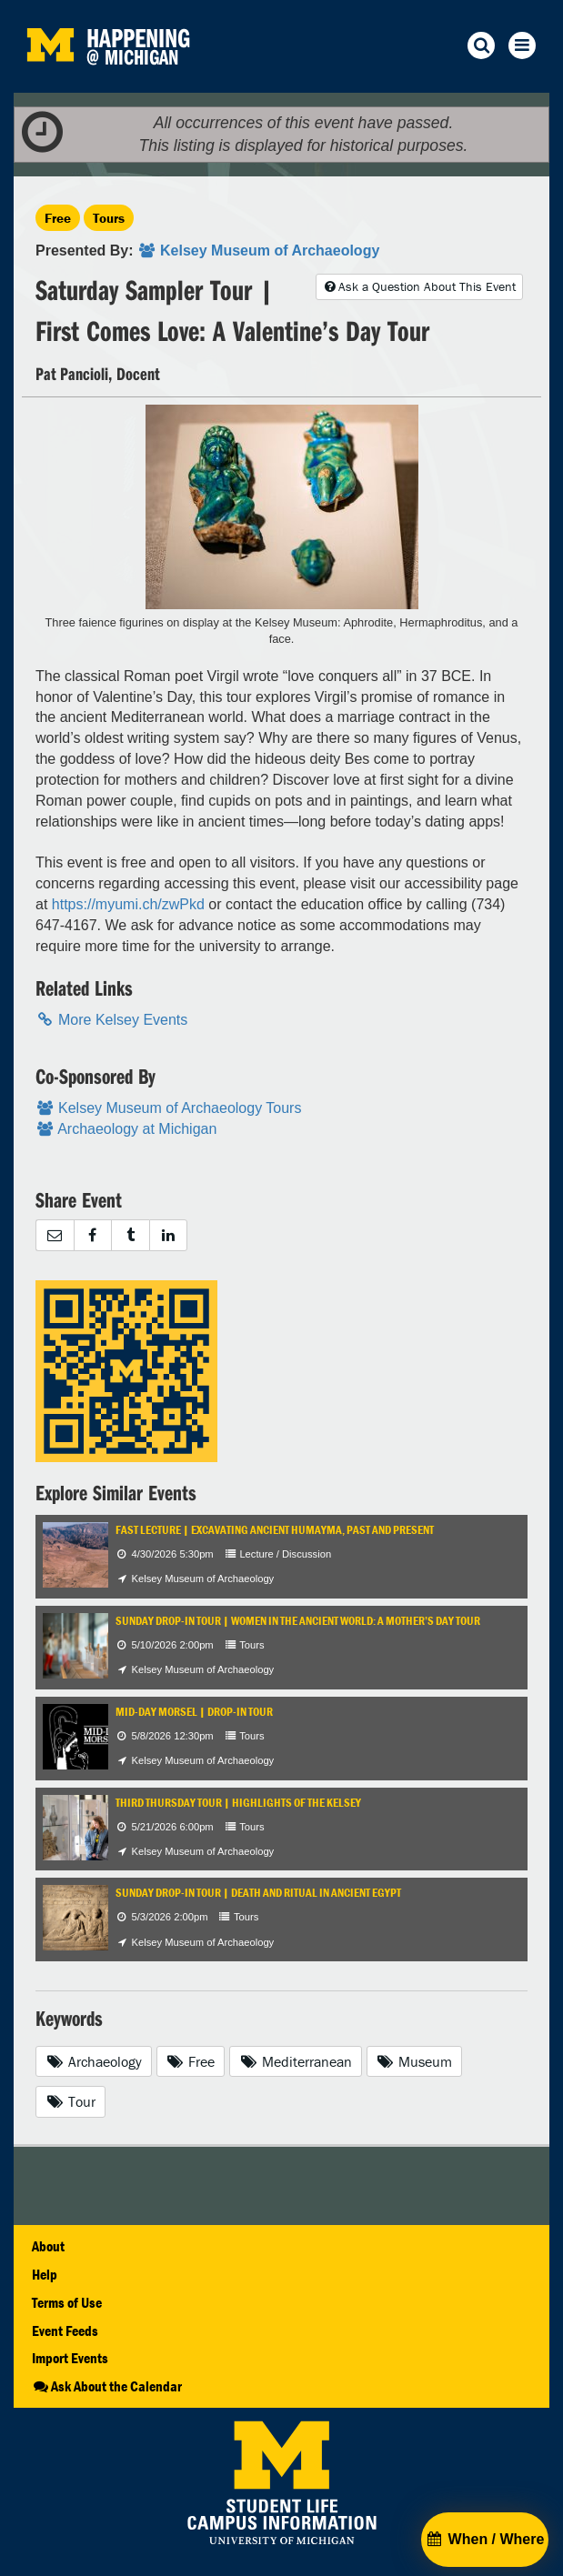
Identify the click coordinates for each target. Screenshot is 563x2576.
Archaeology (93, 2061)
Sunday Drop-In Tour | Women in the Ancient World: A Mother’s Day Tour (298, 1621)
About (48, 2246)
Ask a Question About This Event (419, 286)
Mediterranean (295, 2061)
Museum (415, 2061)
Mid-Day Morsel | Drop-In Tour (194, 1711)
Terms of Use (67, 2302)
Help (44, 2274)
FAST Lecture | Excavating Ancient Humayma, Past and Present (275, 1530)
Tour (70, 2101)
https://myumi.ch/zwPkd (128, 904)
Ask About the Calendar (107, 2386)
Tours (109, 217)
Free (58, 217)
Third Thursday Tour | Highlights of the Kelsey (238, 1802)
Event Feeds (65, 2330)
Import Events (70, 2358)
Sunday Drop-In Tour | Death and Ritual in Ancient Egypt (258, 1892)
